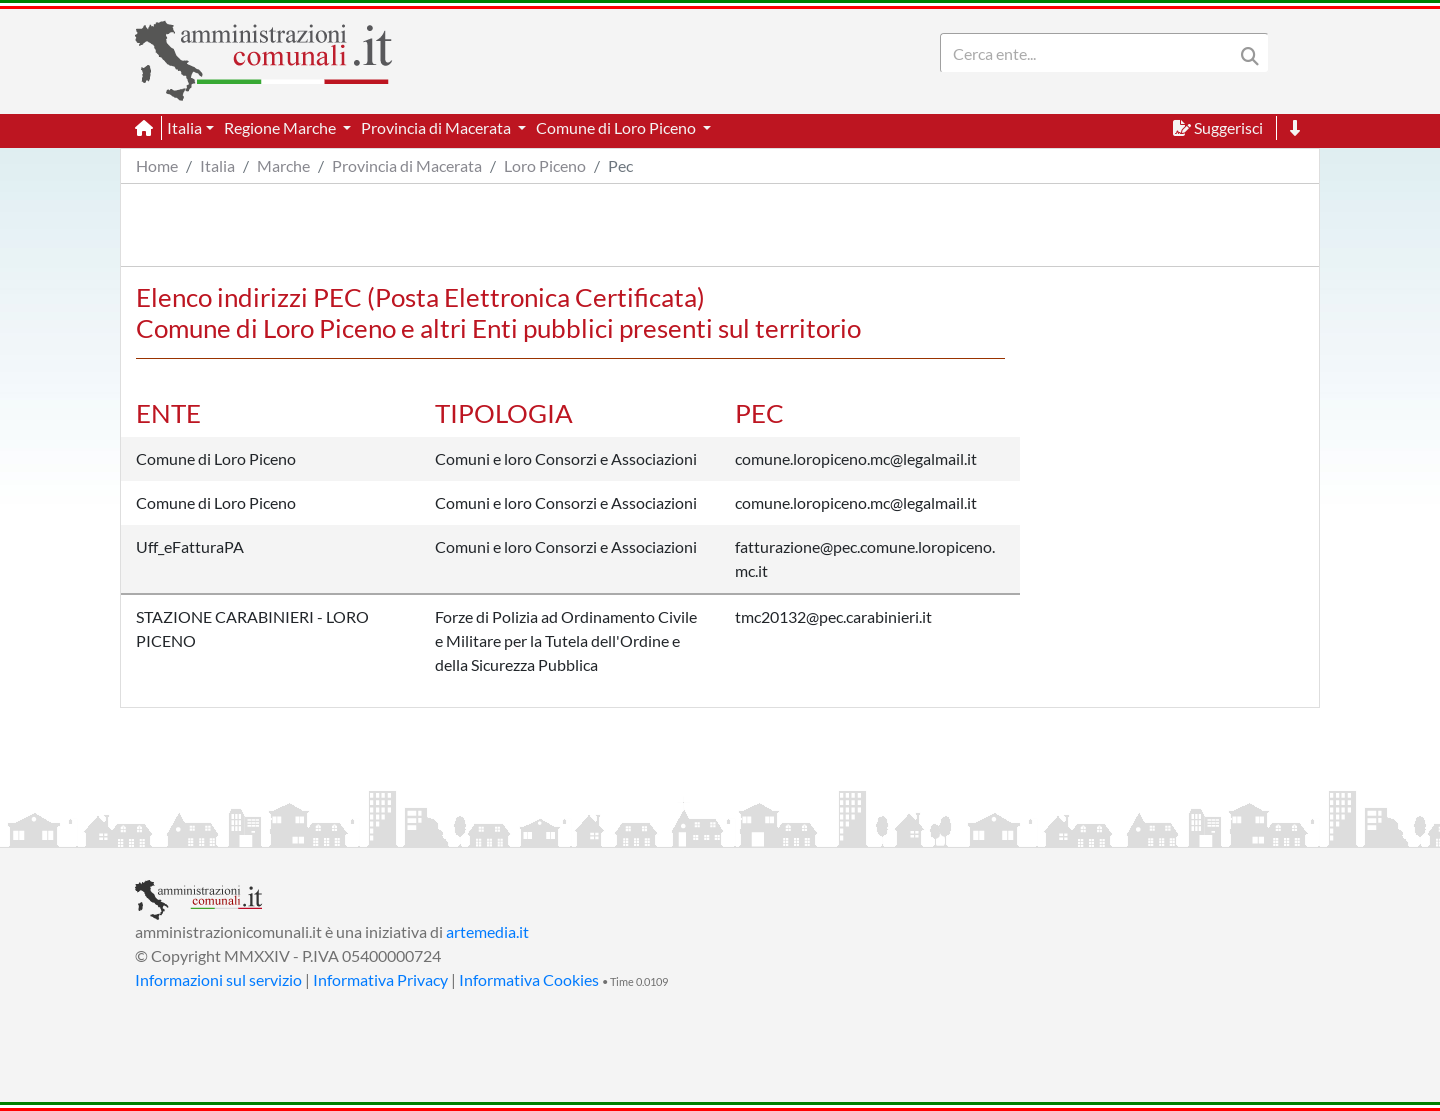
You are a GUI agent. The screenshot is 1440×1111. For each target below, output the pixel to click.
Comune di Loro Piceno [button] (617, 127)
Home (157, 165)
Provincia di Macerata (407, 165)
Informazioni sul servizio (218, 979)
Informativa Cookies (529, 979)
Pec (620, 165)
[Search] (1091, 53)
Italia (217, 165)
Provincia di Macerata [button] (437, 127)
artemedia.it (487, 931)
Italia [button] (184, 127)
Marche (283, 165)
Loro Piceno (545, 165)
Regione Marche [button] (281, 127)
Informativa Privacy (380, 979)
